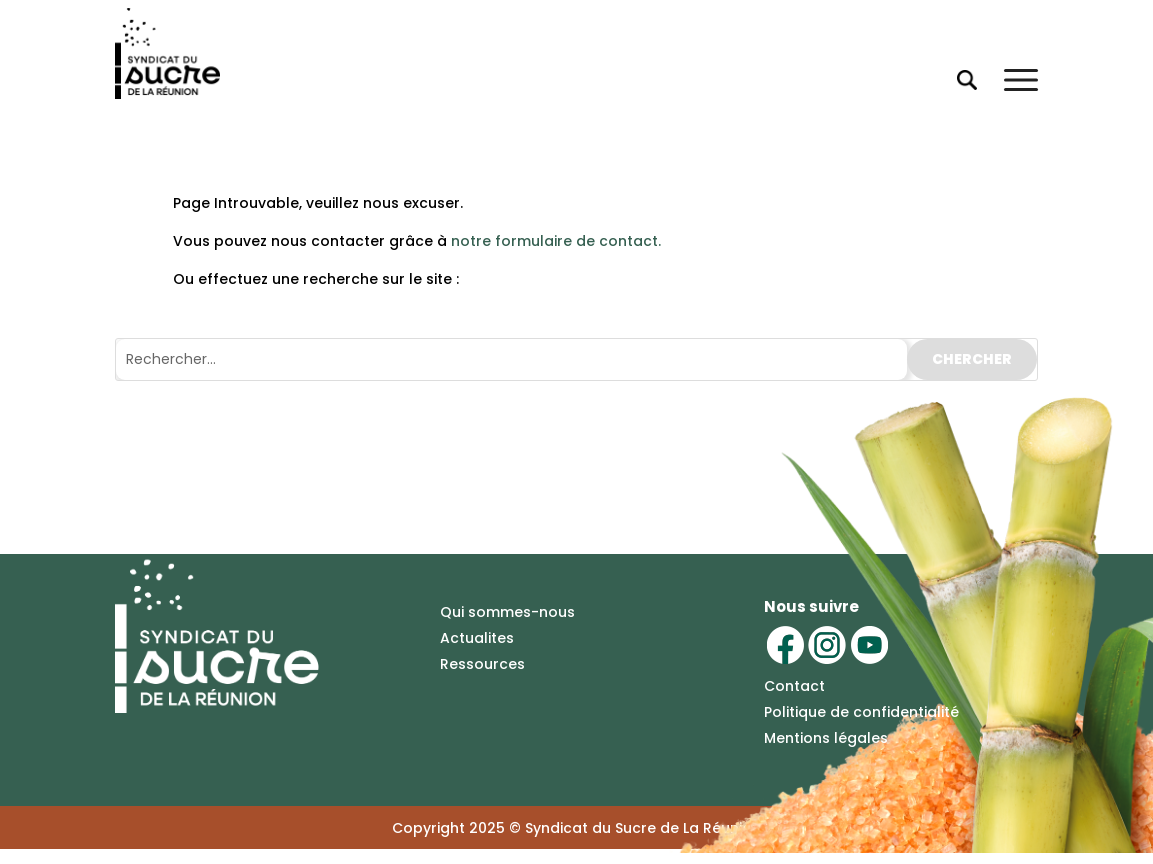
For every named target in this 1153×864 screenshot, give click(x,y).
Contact (794, 686)
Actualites (477, 638)
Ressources (482, 664)
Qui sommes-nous (507, 612)
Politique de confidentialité (861, 712)
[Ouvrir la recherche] (965, 80)
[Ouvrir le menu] (1021, 80)
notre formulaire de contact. (556, 241)
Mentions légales (826, 738)
